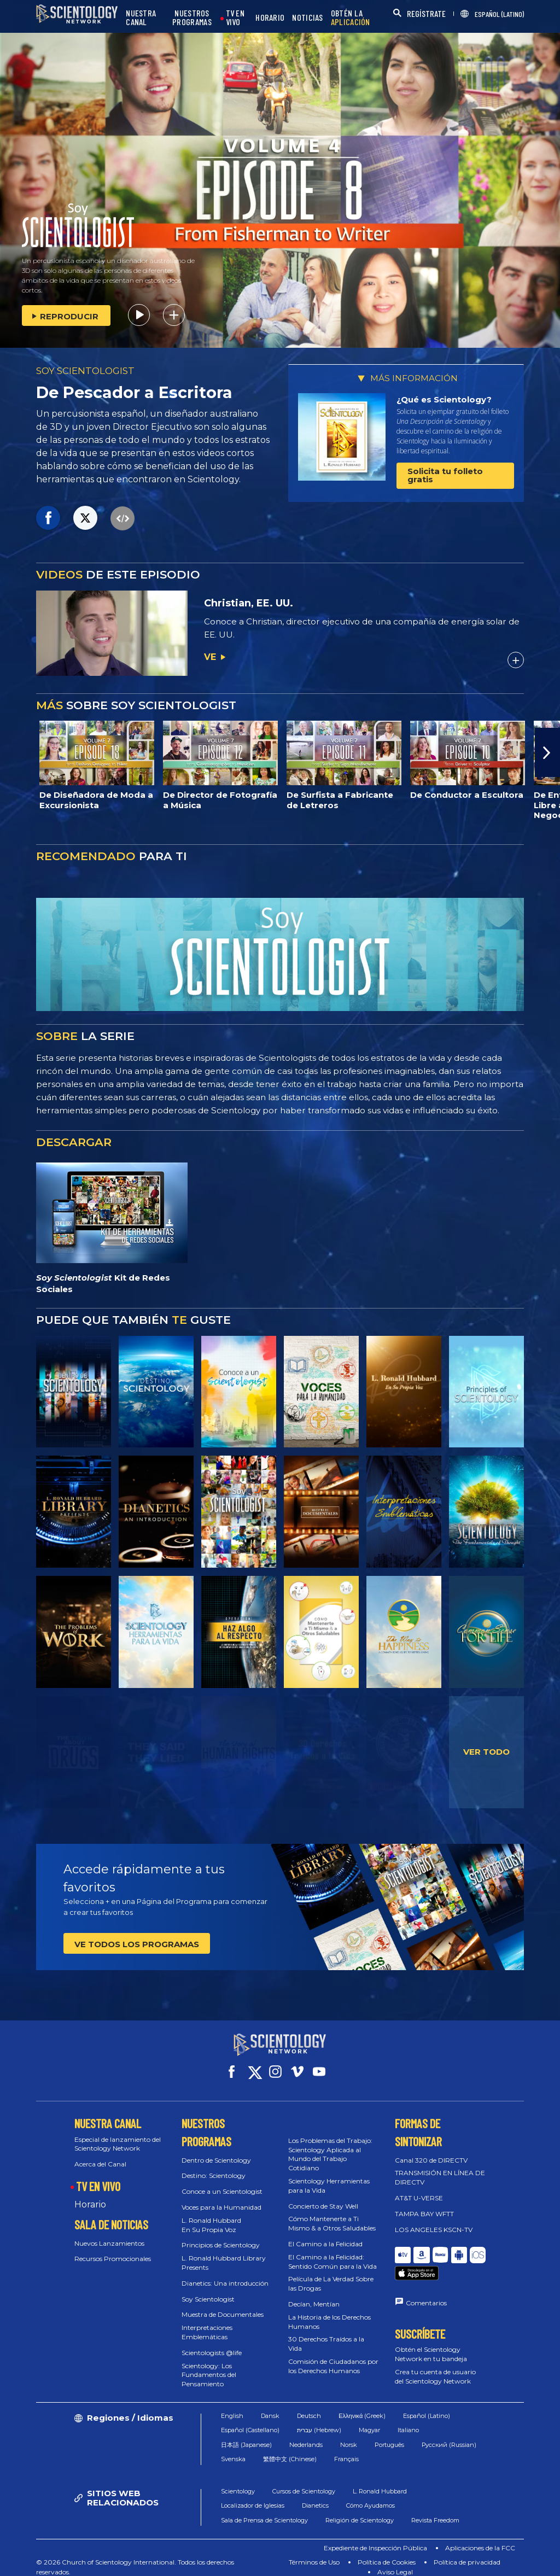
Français (346, 2449)
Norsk (348, 2435)
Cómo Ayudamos (370, 2495)
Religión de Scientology (359, 2510)
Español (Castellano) (250, 2420)
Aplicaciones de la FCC (480, 2538)
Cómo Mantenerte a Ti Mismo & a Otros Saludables (332, 2213)
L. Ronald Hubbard (380, 2481)
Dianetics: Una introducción (225, 2273)
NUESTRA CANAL (141, 18)
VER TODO (486, 1751)
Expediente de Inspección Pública (375, 2538)
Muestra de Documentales (223, 2304)
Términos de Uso (314, 2552)
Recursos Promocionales (112, 2249)
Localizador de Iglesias (252, 2495)
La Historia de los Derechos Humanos (329, 2312)
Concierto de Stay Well (323, 2196)
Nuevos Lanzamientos (109, 2233)
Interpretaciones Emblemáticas (207, 2322)
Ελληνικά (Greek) (362, 2406)
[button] (547, 752)
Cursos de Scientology (303, 2481)
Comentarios (426, 2278)
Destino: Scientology (214, 2166)
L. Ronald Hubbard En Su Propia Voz (211, 2215)
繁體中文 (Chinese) (290, 2449)
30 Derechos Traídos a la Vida (326, 2334)
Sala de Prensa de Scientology (264, 2510)
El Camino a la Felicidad (325, 2234)
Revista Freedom (435, 2510)
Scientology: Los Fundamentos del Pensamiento (209, 2364)
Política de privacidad (467, 2552)
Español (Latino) (426, 2406)
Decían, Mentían (314, 2294)
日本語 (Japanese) (246, 2435)
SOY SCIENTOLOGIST (85, 370)
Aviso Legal (395, 2562)
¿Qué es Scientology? (444, 399)
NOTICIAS (307, 17)
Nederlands (306, 2435)
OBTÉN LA (350, 18)
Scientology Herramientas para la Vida (329, 2175)
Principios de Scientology (221, 2235)
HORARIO (269, 17)
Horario (90, 2194)
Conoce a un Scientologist (222, 2181)
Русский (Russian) (449, 2435)
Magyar (369, 2420)
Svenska (233, 2449)
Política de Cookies (387, 2552)
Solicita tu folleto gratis (445, 475)
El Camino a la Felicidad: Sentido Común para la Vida (332, 2251)
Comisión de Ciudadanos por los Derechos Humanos (333, 2356)
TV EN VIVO (235, 18)
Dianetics (315, 2495)
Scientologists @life (212, 2343)
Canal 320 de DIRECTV (431, 2150)
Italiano (408, 2420)
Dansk (270, 2406)
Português (389, 2435)
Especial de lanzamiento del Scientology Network (117, 2134)
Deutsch (309, 2406)
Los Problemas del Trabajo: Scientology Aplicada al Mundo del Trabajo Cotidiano (330, 2144)
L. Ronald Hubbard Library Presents (224, 2253)
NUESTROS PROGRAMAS (192, 18)
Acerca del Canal (100, 2154)
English (232, 2406)
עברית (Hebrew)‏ (319, 2420)
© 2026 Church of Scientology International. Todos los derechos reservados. (135, 2557)
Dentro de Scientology (216, 2150)
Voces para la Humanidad (221, 2197)
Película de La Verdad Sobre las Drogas (331, 2273)
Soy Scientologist (208, 2289)
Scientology (238, 2481)
